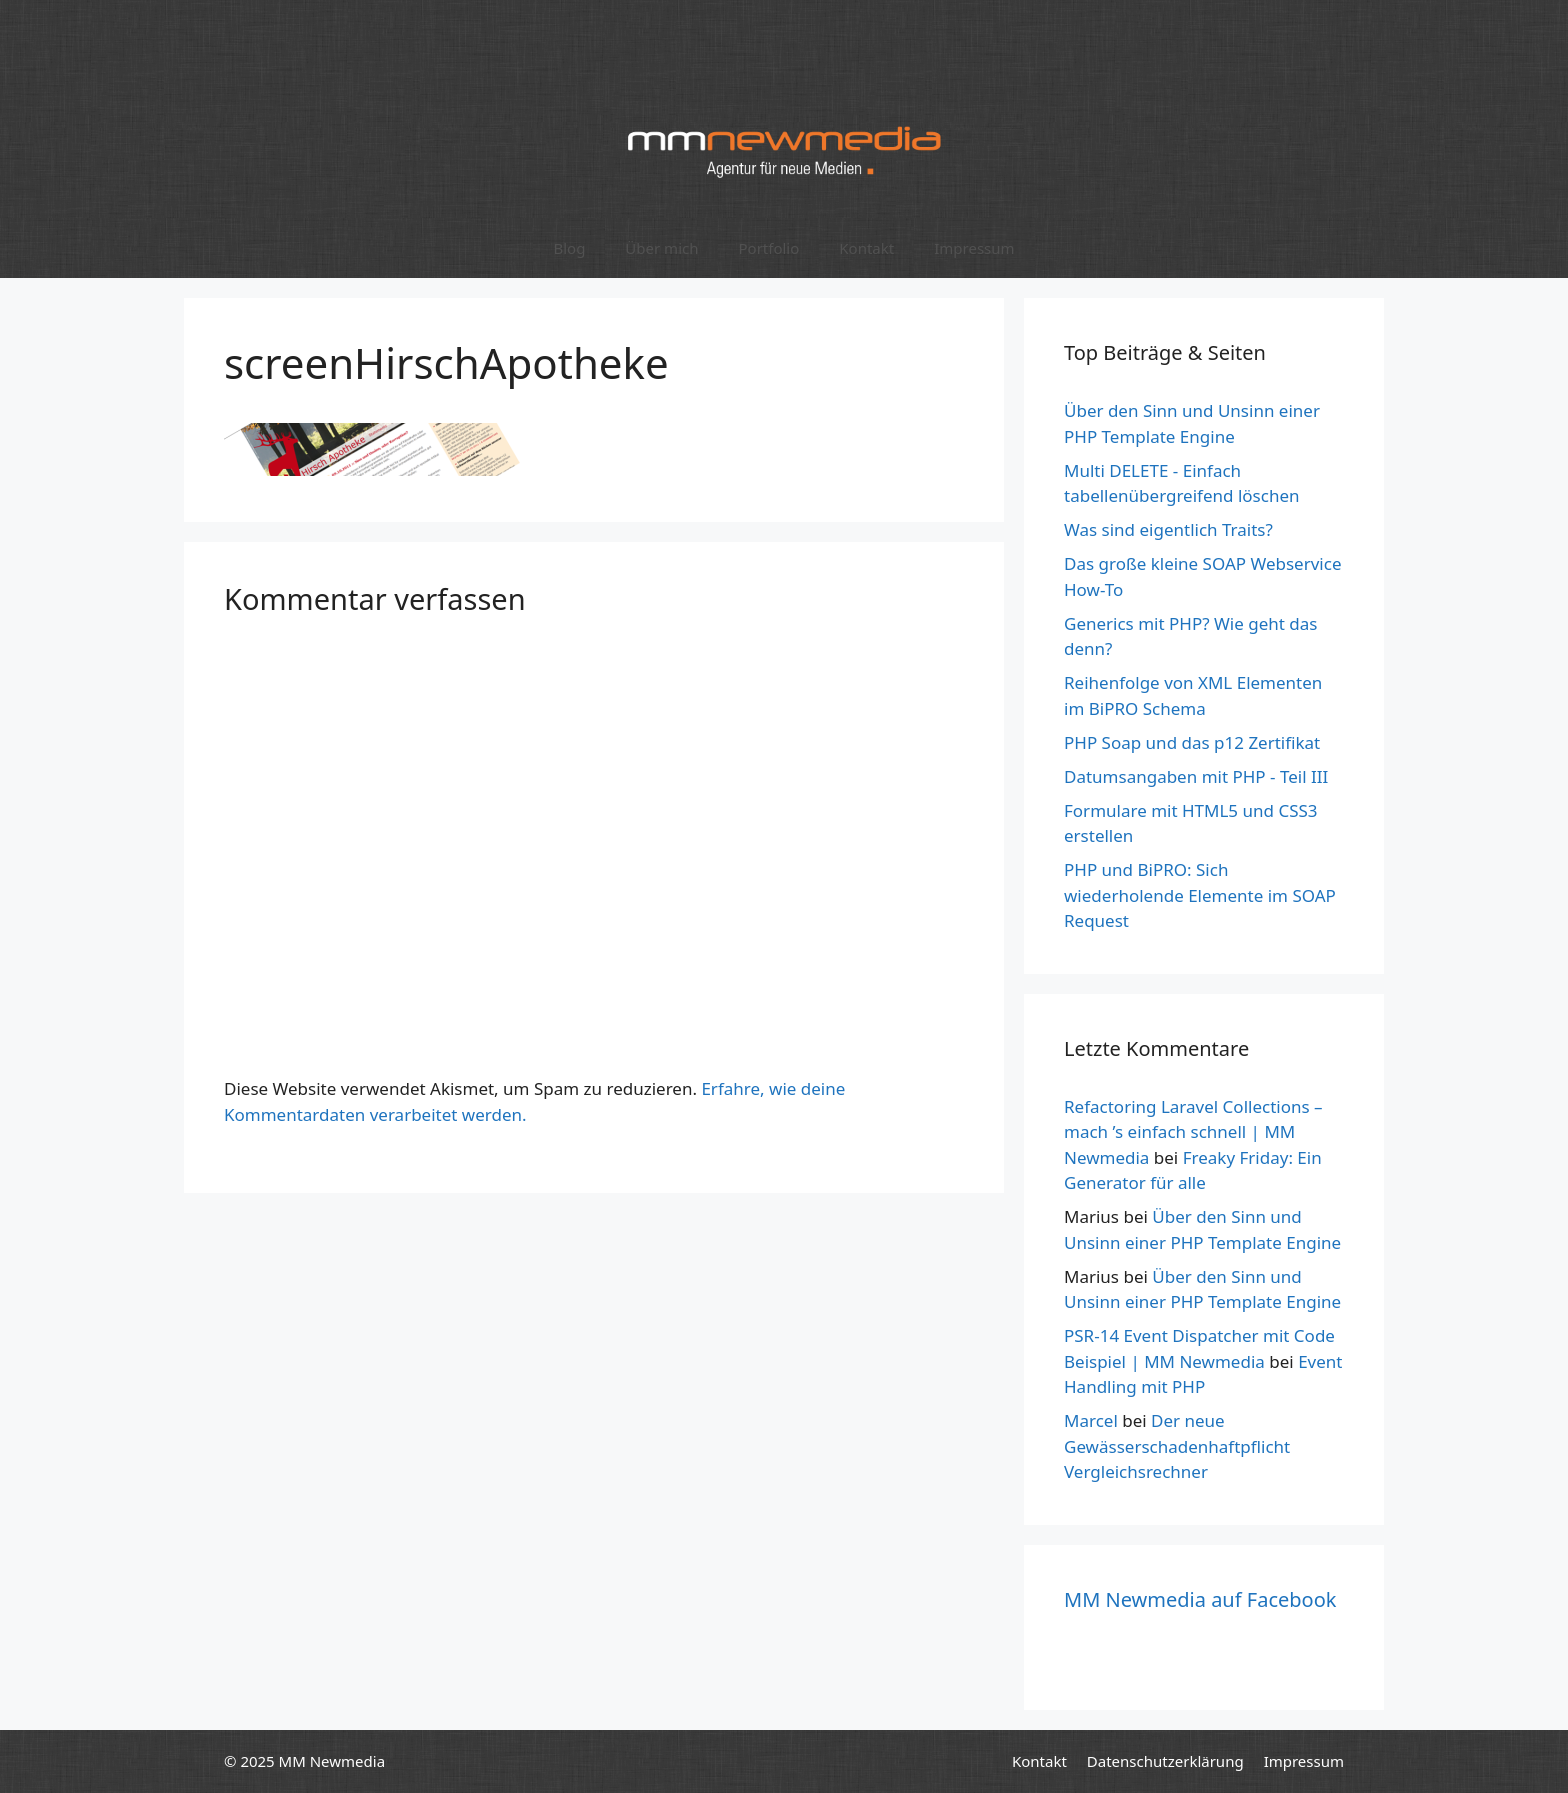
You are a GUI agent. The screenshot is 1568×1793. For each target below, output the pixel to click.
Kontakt (866, 248)
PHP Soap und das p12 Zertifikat (1192, 742)
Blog (569, 248)
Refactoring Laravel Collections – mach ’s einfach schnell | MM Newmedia (1193, 1132)
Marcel (1091, 1420)
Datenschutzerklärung (1165, 1761)
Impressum (974, 248)
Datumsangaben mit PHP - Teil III (1196, 776)
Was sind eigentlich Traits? (1168, 529)
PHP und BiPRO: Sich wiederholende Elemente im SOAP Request (1200, 895)
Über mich (661, 248)
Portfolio (768, 248)
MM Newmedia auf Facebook (1200, 1599)
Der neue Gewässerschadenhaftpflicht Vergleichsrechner (1177, 1446)
